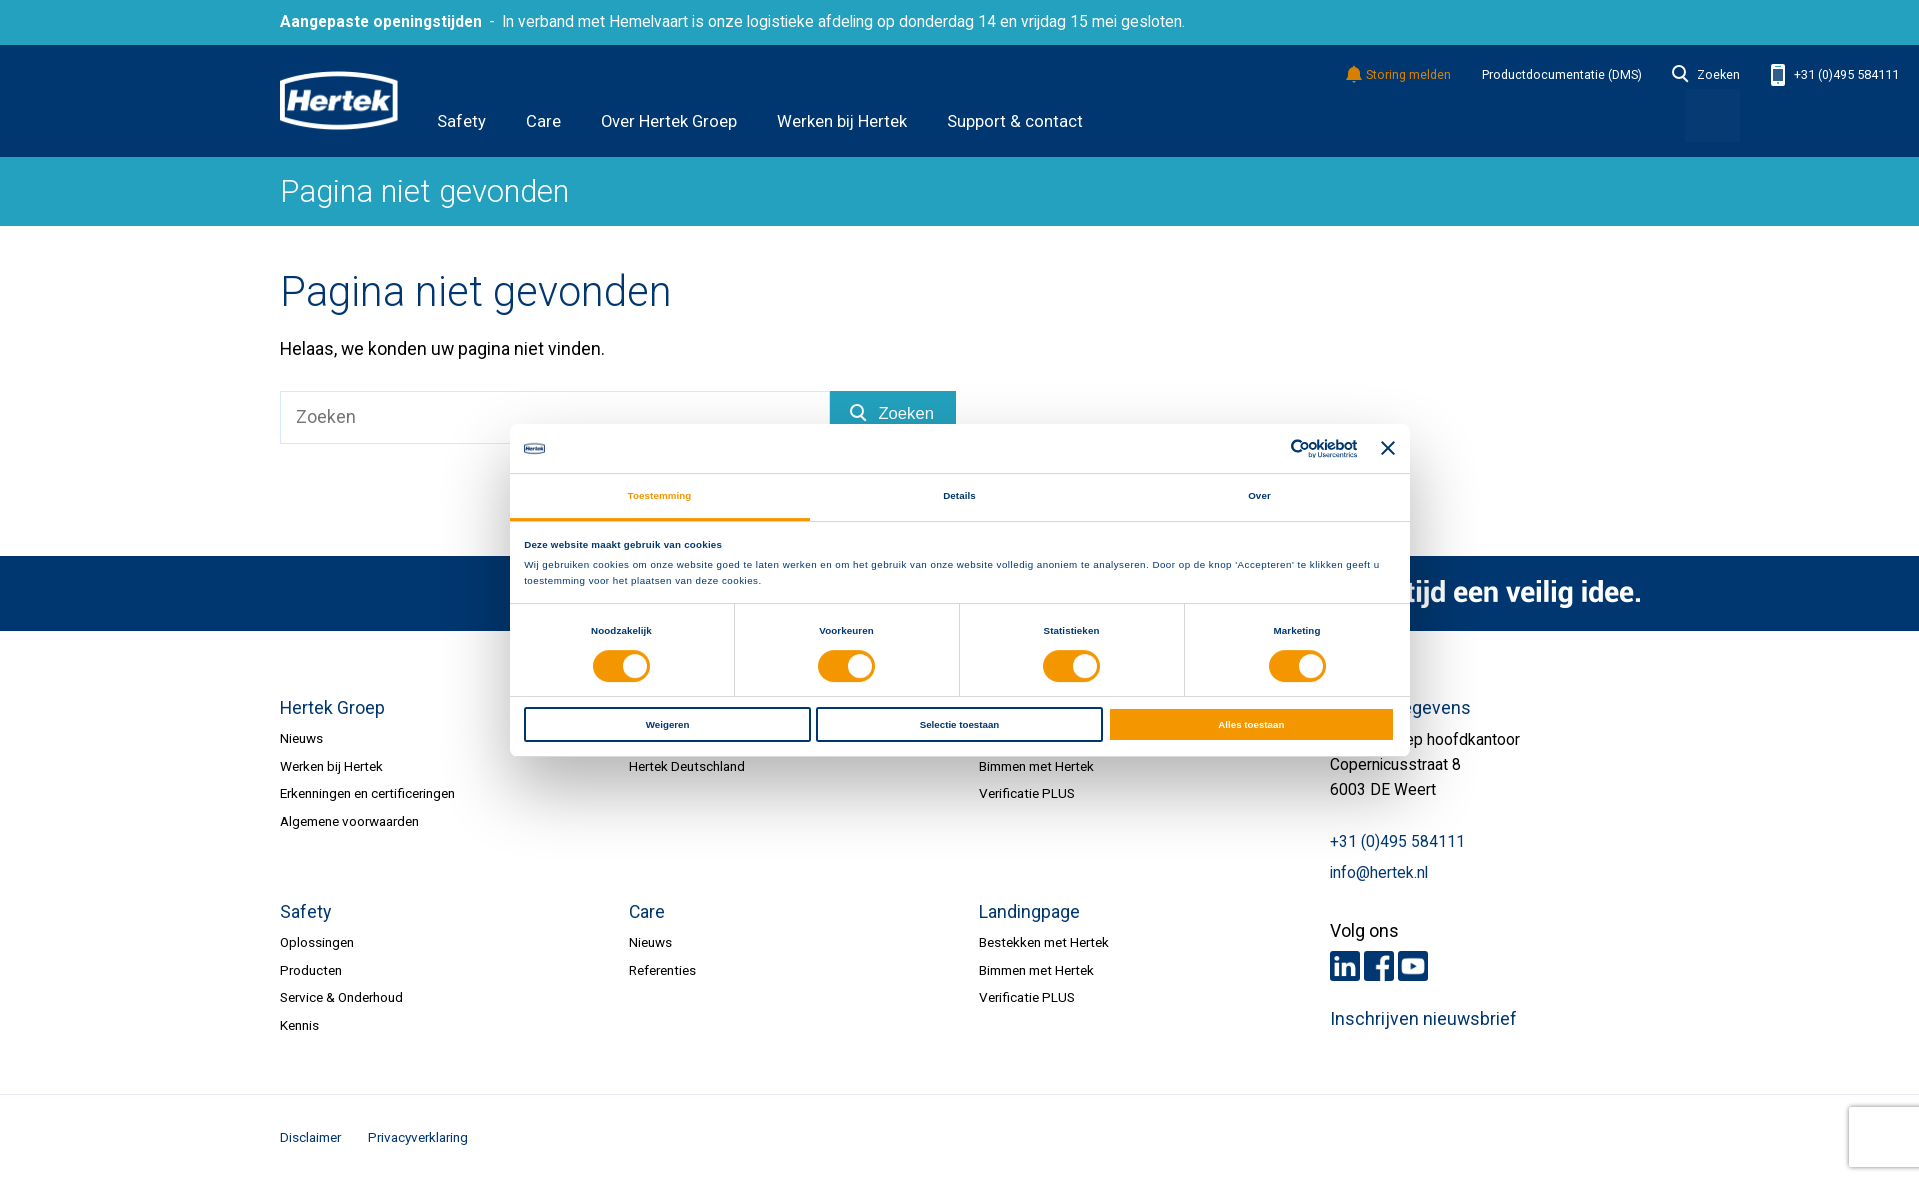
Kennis (299, 1025)
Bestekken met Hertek (1044, 942)
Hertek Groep (332, 708)
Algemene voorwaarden (349, 821)
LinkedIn (1345, 966)
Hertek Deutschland (687, 766)
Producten (311, 970)
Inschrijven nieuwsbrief (1423, 1019)
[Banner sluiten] (1388, 449)
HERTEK (339, 101)
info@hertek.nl (1379, 873)
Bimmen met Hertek (1036, 766)
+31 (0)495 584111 (1835, 75)
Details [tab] (959, 495)
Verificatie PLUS (1027, 793)
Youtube (1413, 966)
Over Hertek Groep (669, 121)
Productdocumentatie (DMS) (1562, 75)
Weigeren (668, 724)
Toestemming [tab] (660, 495)
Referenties (662, 970)
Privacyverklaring (418, 1137)
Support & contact (1015, 121)
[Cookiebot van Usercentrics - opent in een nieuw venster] (1269, 449)
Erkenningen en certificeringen (367, 793)
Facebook (1379, 966)
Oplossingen (317, 942)
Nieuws (301, 738)
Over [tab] (1259, 495)
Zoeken (1706, 75)
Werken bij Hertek (842, 121)
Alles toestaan (1251, 724)
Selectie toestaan (960, 724)
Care (543, 121)
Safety (461, 121)
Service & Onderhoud (341, 997)
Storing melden (1399, 75)
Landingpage (1029, 912)
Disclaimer (310, 1137)
